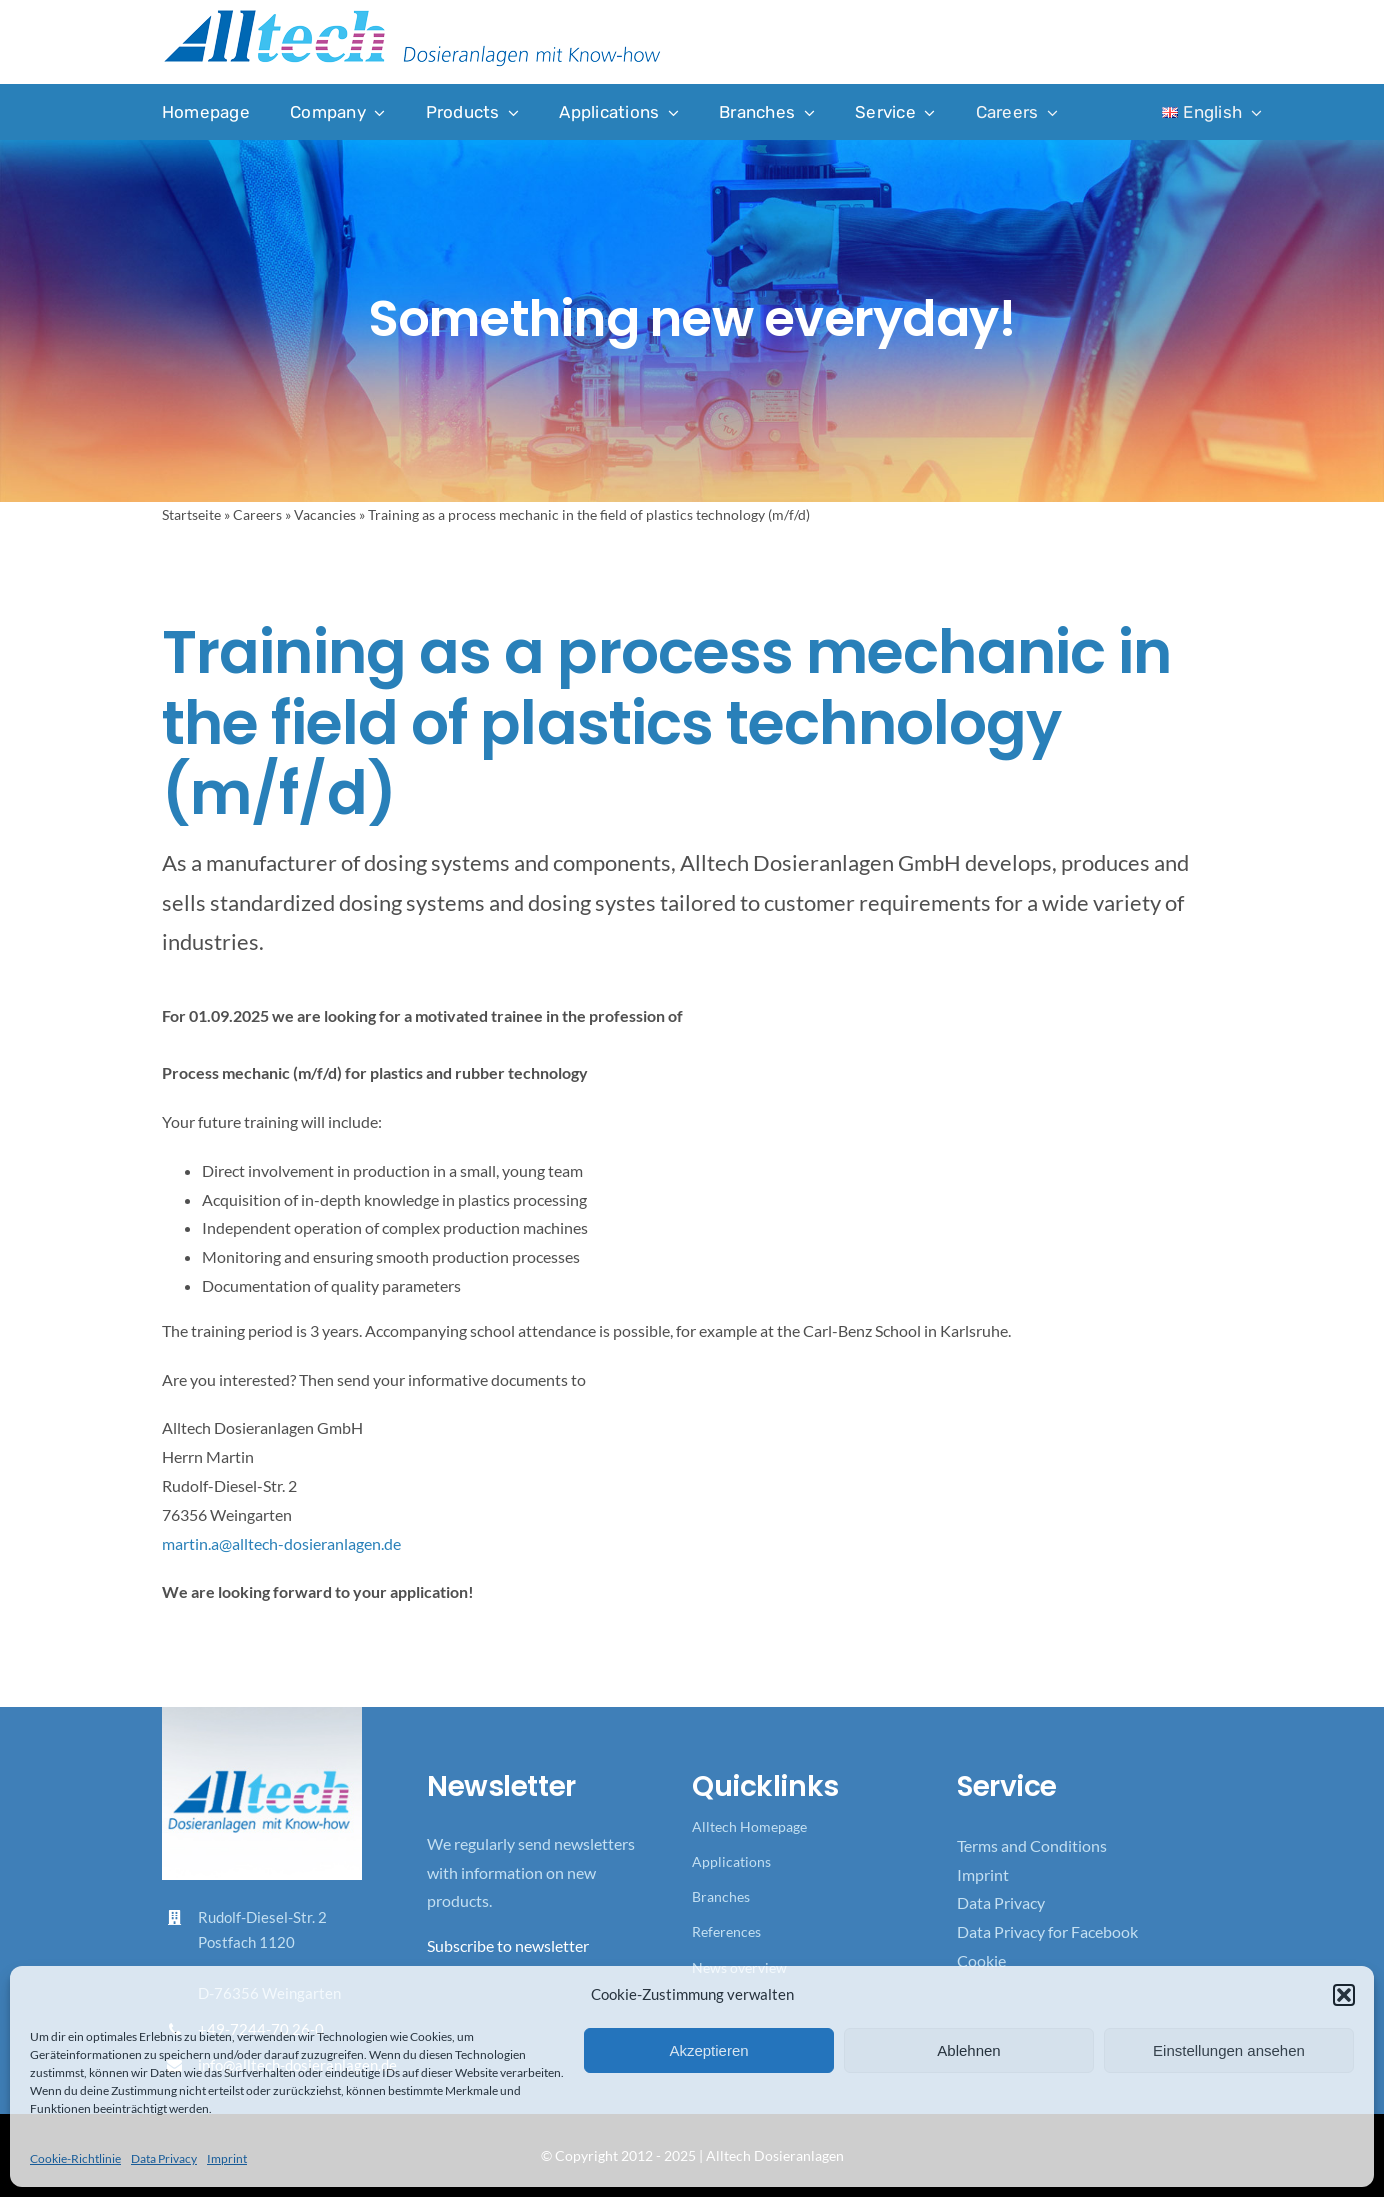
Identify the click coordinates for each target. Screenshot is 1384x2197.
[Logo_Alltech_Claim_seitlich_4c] (412, 15)
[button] (1344, 1995)
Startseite (191, 514)
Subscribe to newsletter (508, 1945)
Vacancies (325, 514)
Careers (257, 514)
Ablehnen (968, 2050)
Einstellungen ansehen (1229, 2050)
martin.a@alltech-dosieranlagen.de (281, 1543)
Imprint (227, 2158)
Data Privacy (164, 2158)
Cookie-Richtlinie (75, 2158)
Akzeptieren (708, 2050)
